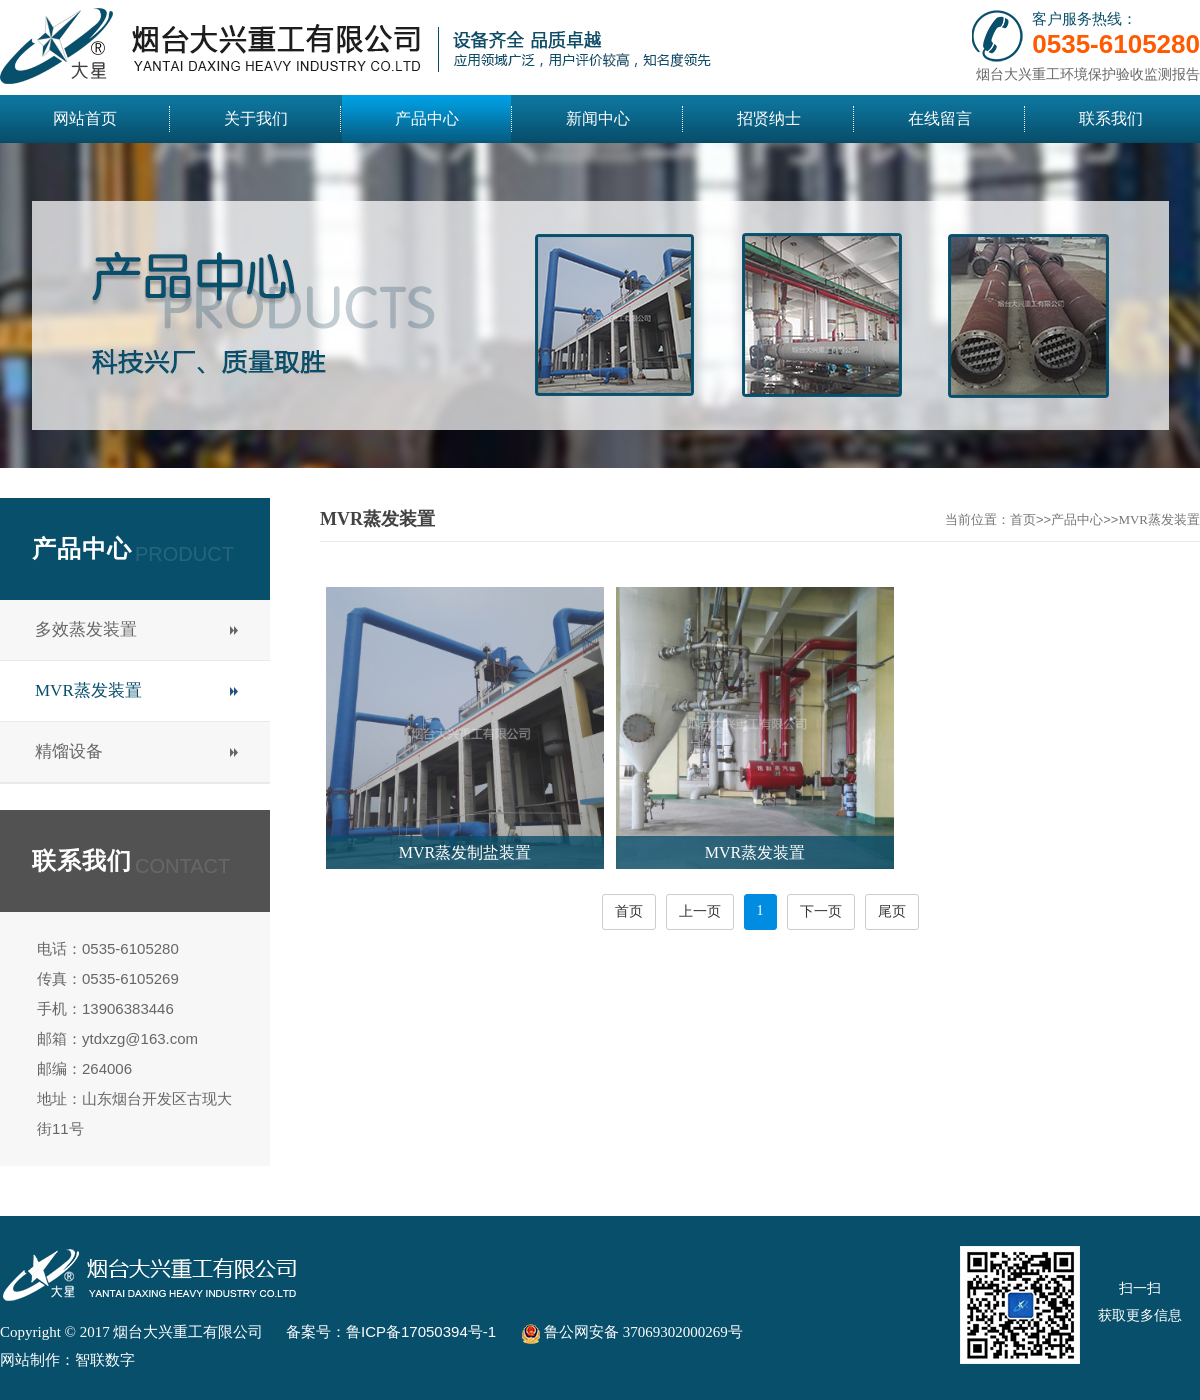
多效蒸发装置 (86, 629)
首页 (1023, 519)
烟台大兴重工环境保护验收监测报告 (1088, 74)
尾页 (892, 911)
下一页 (821, 911)
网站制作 (30, 1360)
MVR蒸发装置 (88, 690)
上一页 (700, 911)
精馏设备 (69, 751)
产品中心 (1077, 519)
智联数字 (105, 1360)
